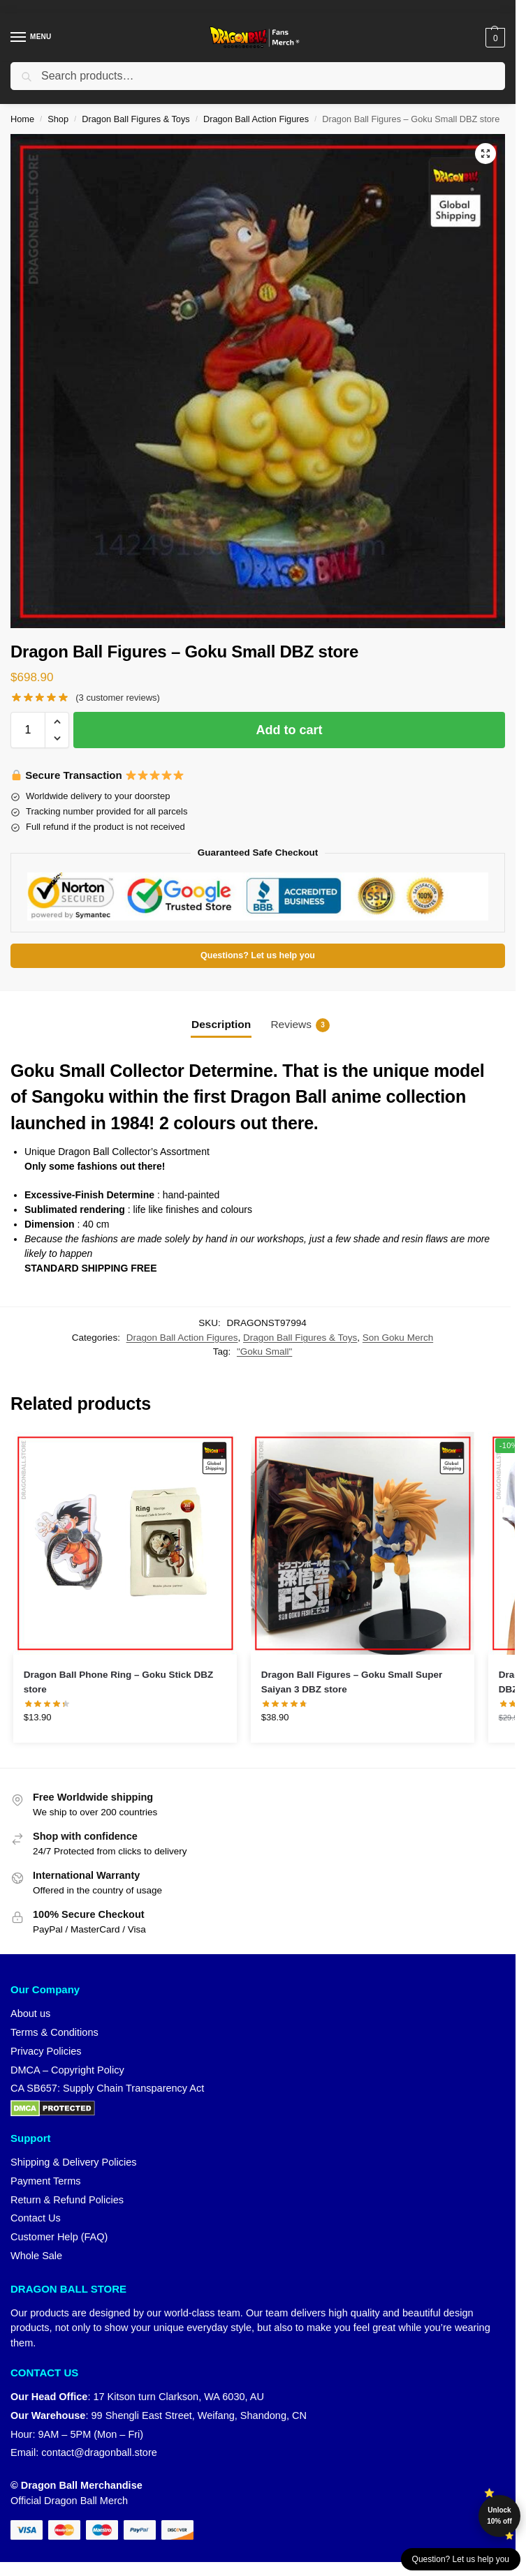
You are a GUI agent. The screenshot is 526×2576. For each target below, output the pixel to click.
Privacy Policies (46, 2051)
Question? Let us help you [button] (460, 2559)
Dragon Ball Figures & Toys (135, 119)
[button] (493, 37)
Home (22, 119)
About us (30, 2013)
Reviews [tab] (300, 1025)
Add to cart (289, 730)
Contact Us (35, 2218)
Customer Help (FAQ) (59, 2236)
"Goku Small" (264, 1351)
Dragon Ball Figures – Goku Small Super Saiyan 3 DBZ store (352, 1681)
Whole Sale (36, 2255)
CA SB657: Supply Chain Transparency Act (107, 2088)
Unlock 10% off (499, 2515)
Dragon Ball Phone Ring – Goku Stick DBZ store (119, 1681)
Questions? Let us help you (257, 955)
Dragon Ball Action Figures (256, 119)
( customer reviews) (117, 697)
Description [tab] (221, 1024)
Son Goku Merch (398, 1337)
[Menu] (31, 37)
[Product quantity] (27, 730)
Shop (58, 119)
